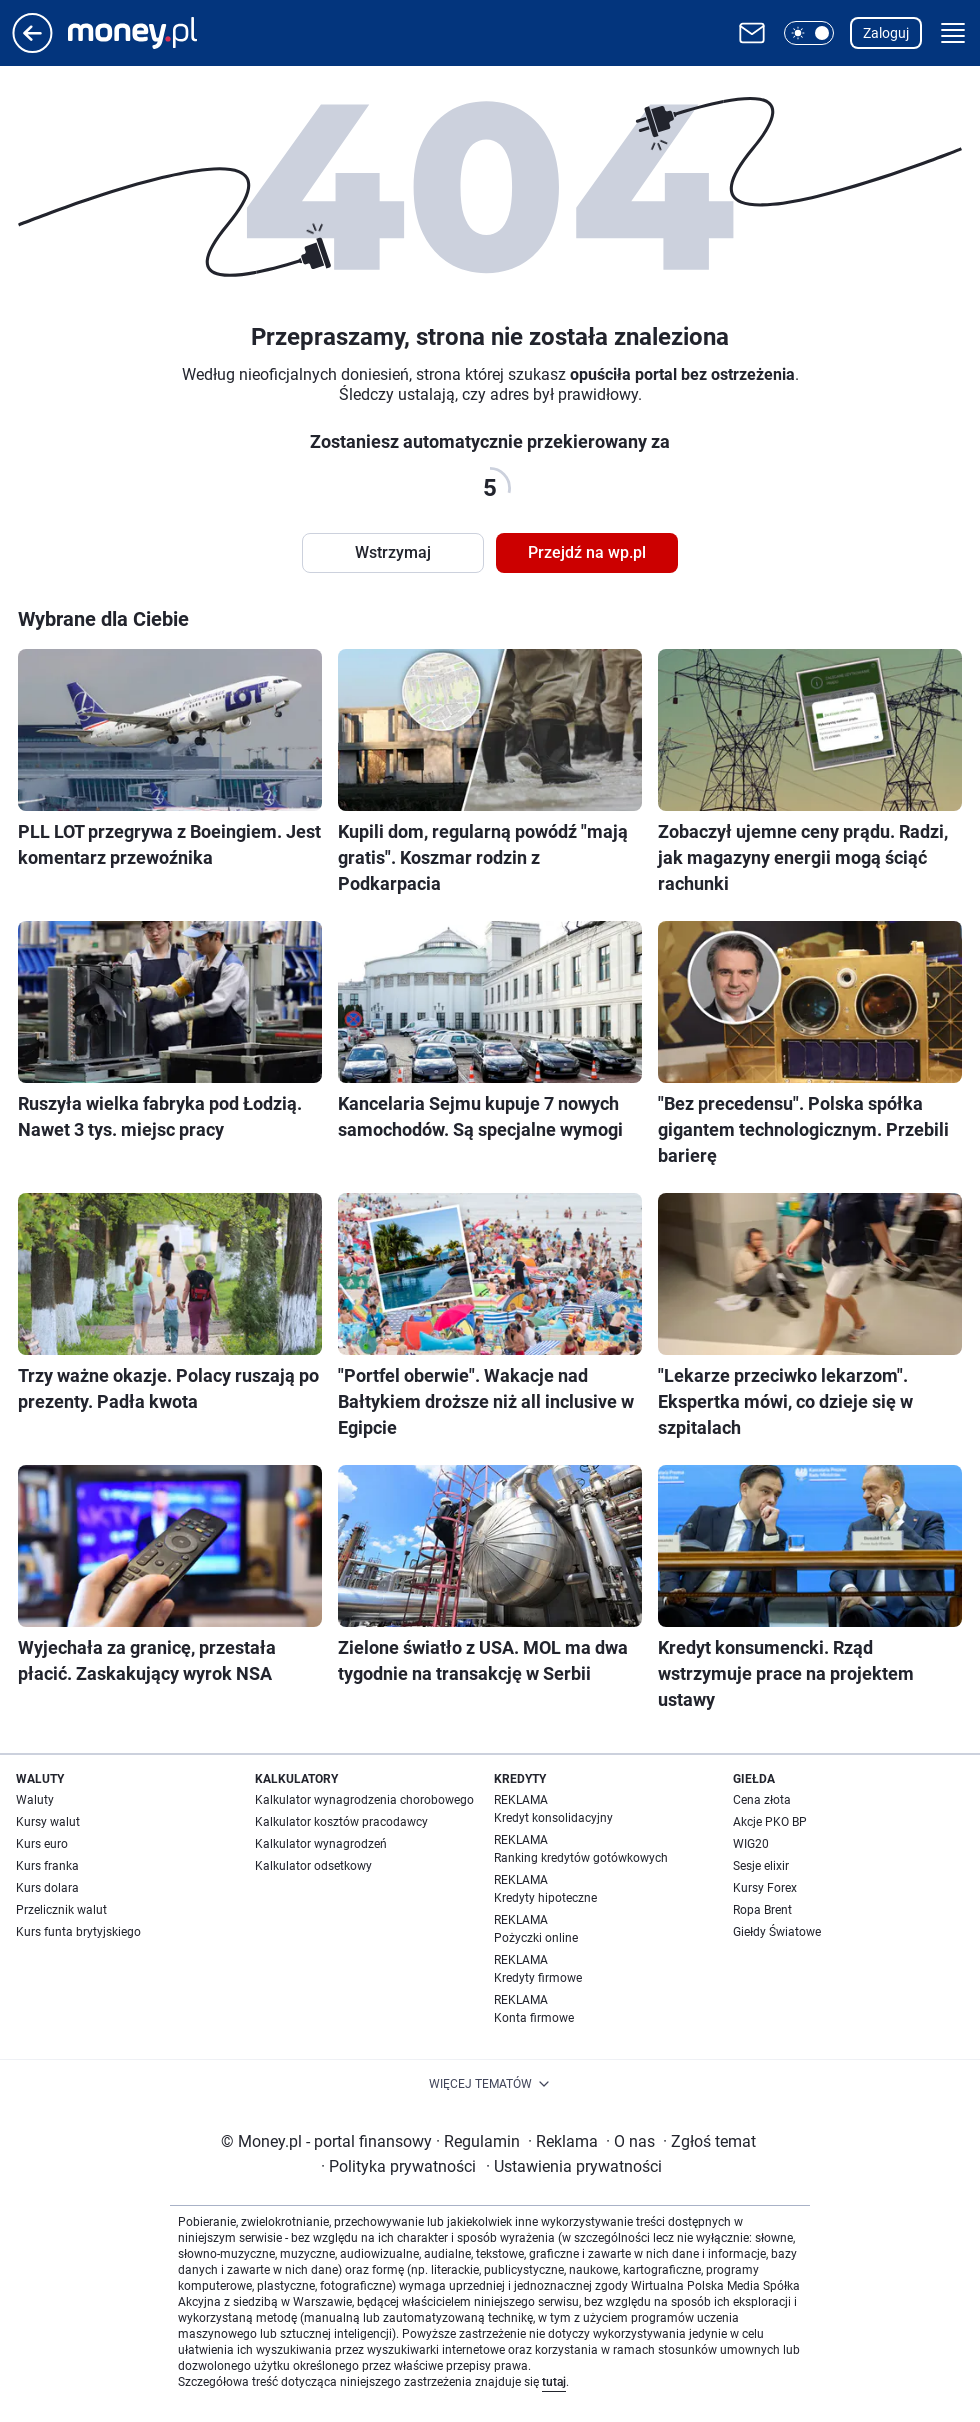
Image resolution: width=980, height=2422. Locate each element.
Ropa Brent (762, 1910)
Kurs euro (42, 1844)
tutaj (554, 2382)
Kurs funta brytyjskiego (78, 1932)
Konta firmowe (534, 2018)
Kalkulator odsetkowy (313, 1866)
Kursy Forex (765, 1888)
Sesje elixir (761, 1866)
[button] (809, 33)
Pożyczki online (536, 1938)
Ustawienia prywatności (574, 2166)
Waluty (35, 1800)
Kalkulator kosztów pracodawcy (341, 1822)
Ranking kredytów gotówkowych (581, 1858)
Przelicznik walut (61, 1910)
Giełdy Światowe (777, 1932)
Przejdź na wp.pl (587, 552)
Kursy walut (48, 1822)
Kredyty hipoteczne (545, 1898)
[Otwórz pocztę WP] (752, 33)
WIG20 (751, 1844)
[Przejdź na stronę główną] (32, 47)
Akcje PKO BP (770, 1822)
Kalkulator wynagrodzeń (321, 1844)
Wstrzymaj (393, 552)
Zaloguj (886, 33)
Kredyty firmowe (538, 1978)
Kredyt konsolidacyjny (553, 1818)
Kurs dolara (47, 1888)
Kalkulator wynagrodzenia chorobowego (364, 1800)
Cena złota (762, 1800)
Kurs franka (47, 1866)
